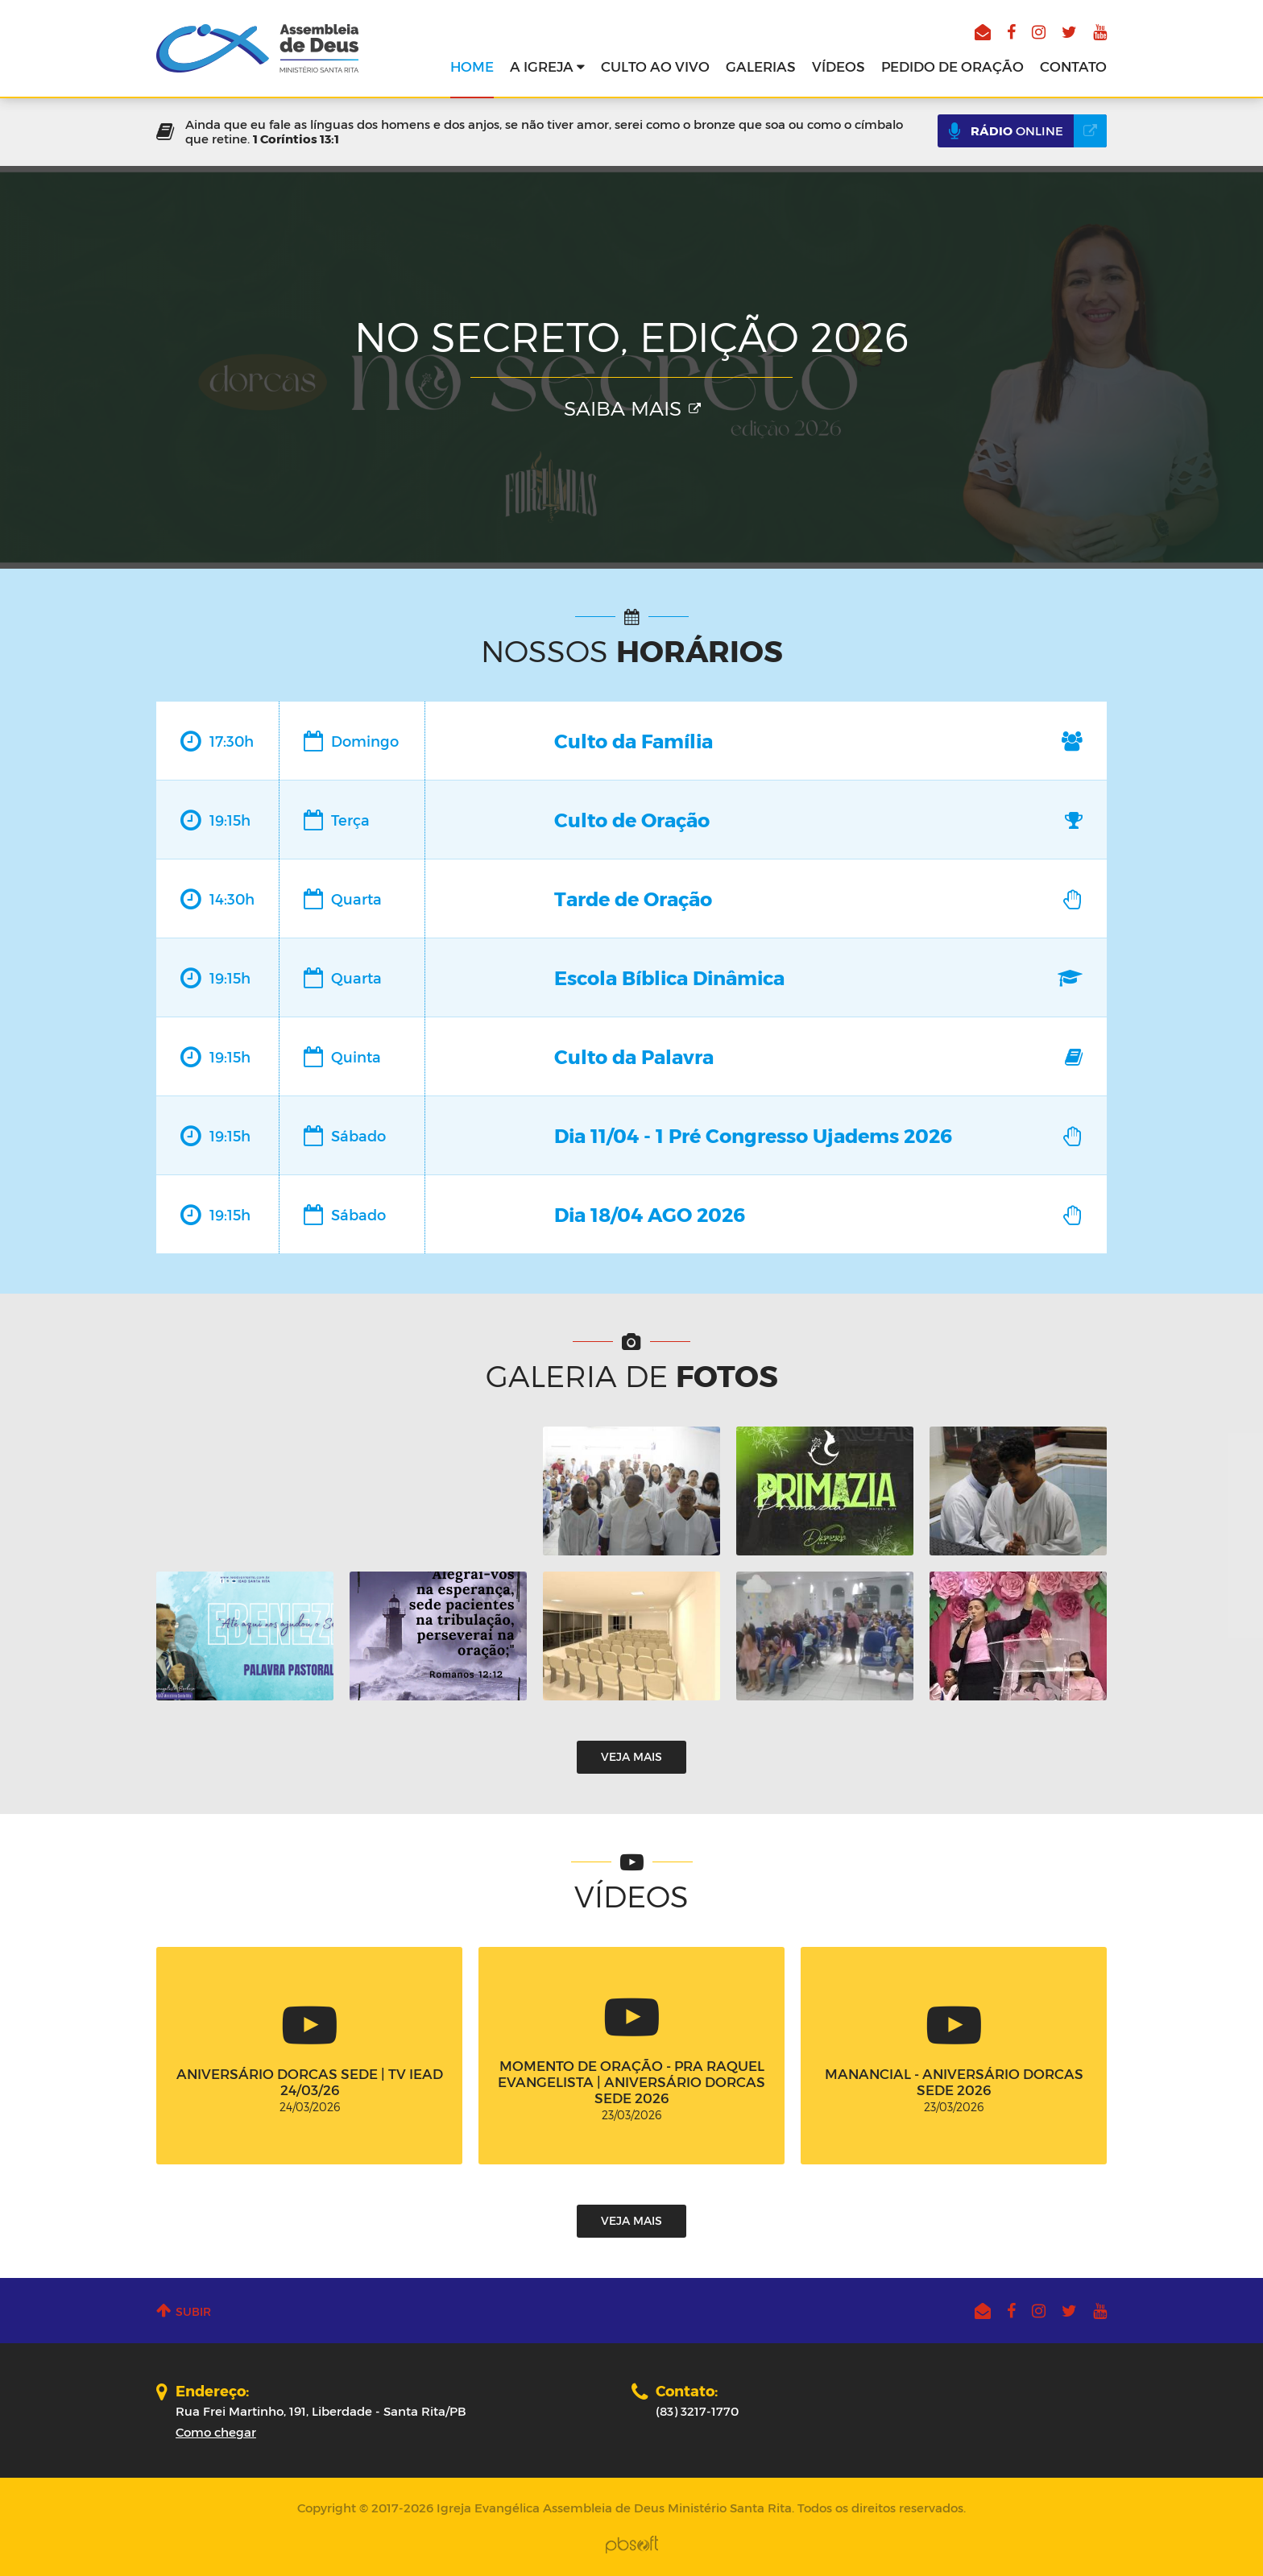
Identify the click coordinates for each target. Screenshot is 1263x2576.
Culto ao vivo (655, 66)
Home (472, 66)
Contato (1073, 66)
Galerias (761, 66)
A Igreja (547, 66)
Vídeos (838, 66)
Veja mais (631, 1756)
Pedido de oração (952, 66)
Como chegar (216, 2432)
